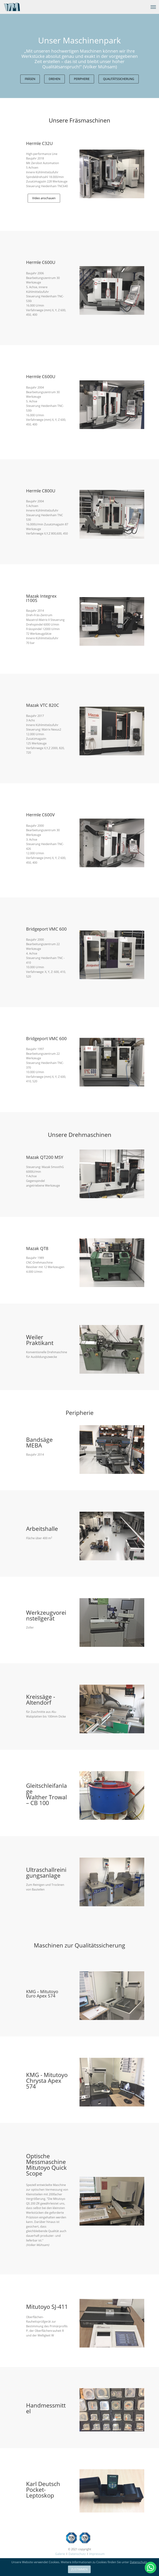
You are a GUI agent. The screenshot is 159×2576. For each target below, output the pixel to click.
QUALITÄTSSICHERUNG (118, 79)
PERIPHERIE (82, 79)
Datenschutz (77, 2554)
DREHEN (54, 79)
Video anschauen (44, 206)
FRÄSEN (30, 79)
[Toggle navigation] (153, 7)
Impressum (97, 2554)
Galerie (60, 2554)
